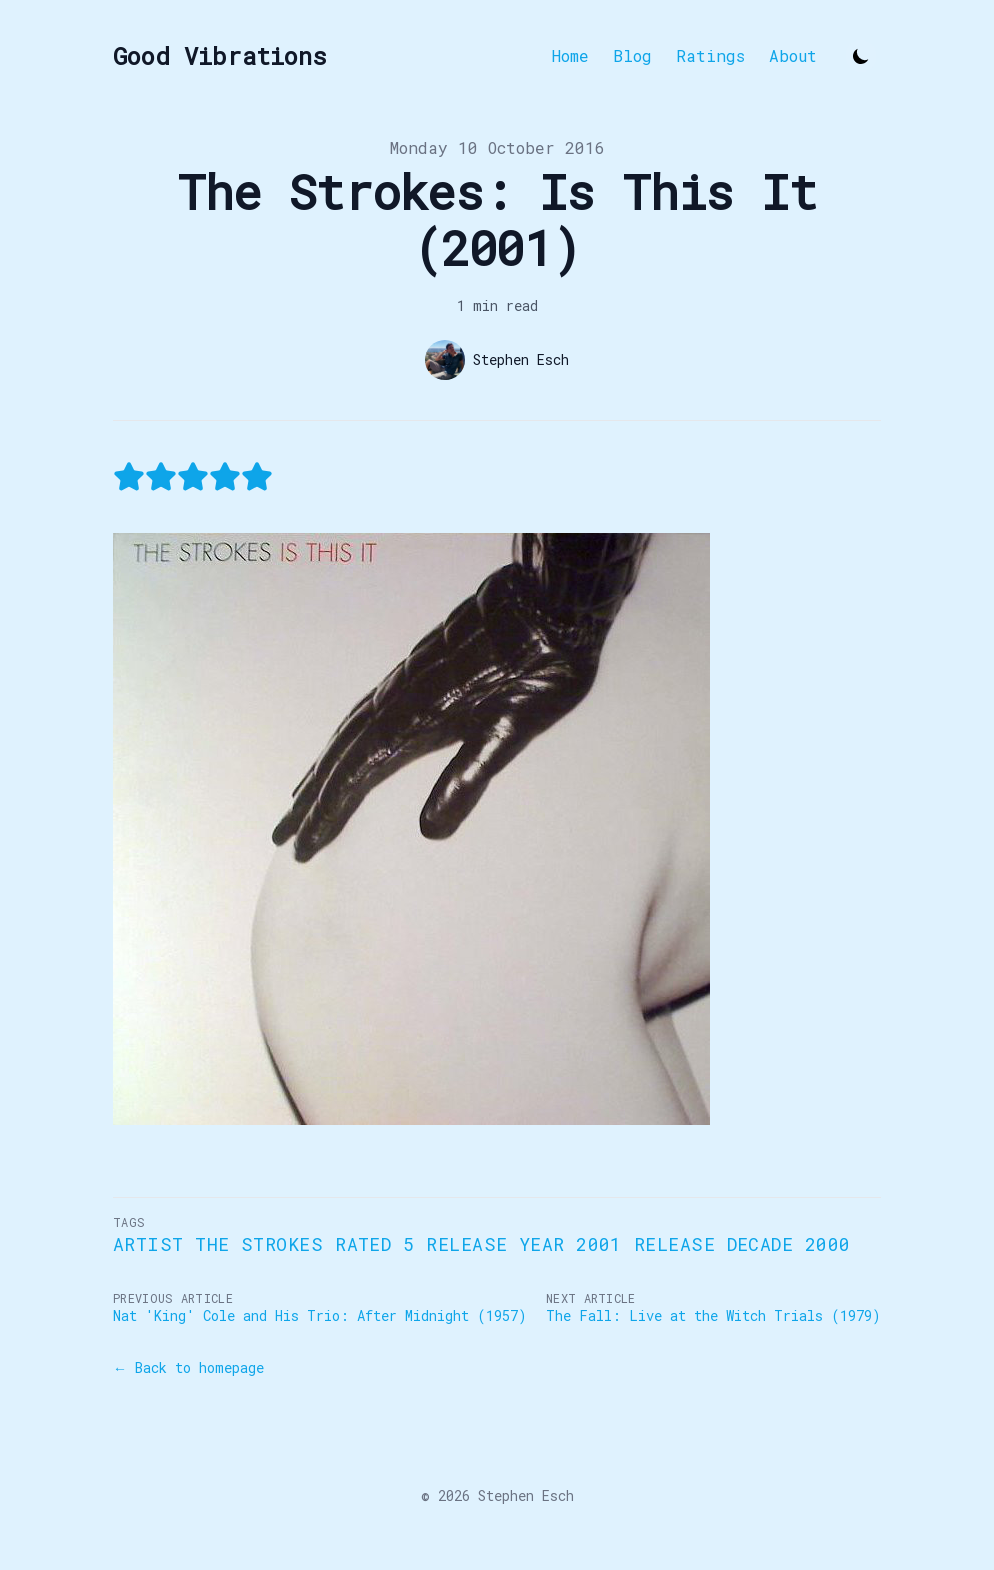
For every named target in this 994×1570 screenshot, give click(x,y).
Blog (632, 56)
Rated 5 (374, 1244)
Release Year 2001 (524, 1244)
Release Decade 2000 (742, 1244)
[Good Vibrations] (220, 56)
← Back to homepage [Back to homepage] (188, 1367)
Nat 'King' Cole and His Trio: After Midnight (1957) (320, 1315)
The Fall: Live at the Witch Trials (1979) (713, 1315)
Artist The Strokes (218, 1244)
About (793, 56)
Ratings (710, 56)
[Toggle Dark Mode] (861, 56)
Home (570, 56)
